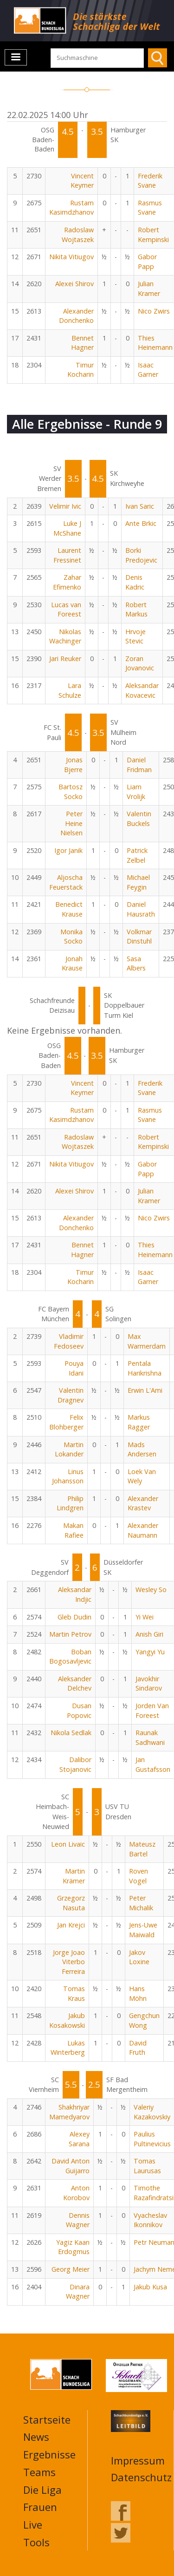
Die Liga (42, 2490)
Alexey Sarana (79, 2139)
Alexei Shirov (74, 283)
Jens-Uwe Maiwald (143, 1930)
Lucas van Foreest (66, 609)
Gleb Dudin (74, 1616)
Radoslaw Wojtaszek (78, 234)
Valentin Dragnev (71, 1395)
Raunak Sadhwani (150, 1737)
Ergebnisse (49, 2454)
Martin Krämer (74, 1876)
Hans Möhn (138, 1993)
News (36, 2437)
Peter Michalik (141, 1903)
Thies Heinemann (155, 343)
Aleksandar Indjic (74, 1594)
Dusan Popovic (79, 1710)
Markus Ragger (139, 1422)
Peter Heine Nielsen (71, 823)
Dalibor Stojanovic (75, 1764)
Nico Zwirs (154, 311)
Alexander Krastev (143, 1503)
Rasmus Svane (150, 207)
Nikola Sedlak (71, 1732)
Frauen (40, 2507)
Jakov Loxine (139, 1957)
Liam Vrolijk (136, 791)
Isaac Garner (148, 370)
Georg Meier (71, 2269)
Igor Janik (68, 850)
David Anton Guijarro (71, 2165)
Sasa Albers (136, 963)
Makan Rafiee (73, 1530)
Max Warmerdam (147, 1341)
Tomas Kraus (74, 1993)
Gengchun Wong (144, 2020)
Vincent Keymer (82, 180)
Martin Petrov (70, 1634)
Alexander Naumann (143, 1530)
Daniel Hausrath (141, 909)
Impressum (138, 2460)
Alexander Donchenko (76, 316)
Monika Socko (71, 936)
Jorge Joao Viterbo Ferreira (69, 1962)
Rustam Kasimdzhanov (71, 207)
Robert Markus (136, 609)
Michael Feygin (138, 882)
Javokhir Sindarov (148, 1683)
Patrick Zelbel (137, 855)
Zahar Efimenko (67, 582)
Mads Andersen (142, 1449)
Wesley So (151, 1589)
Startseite (47, 2419)
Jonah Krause (72, 963)
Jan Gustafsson (152, 1764)
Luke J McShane (67, 528)
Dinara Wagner (78, 2291)
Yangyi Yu (150, 1651)
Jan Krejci (71, 1925)
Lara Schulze (69, 690)
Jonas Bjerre (73, 764)
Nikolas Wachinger (65, 636)
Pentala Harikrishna (144, 1368)
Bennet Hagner (82, 343)
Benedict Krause (69, 909)
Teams (39, 2472)
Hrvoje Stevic (135, 636)
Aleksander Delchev (74, 1683)
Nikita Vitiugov (71, 256)
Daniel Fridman (139, 764)
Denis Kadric (134, 582)
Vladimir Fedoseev (69, 1341)
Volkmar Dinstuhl (139, 936)
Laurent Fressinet (67, 555)
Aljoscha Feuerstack (66, 882)
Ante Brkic (140, 523)
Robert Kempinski (153, 234)
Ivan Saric (139, 506)
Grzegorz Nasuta (71, 1903)
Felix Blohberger (66, 1422)
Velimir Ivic (65, 506)
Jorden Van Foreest (152, 1710)
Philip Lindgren (70, 1503)
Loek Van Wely (142, 1476)
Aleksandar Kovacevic (142, 690)
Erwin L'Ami (145, 1390)
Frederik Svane (150, 180)
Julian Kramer (149, 288)
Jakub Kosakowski (67, 2020)
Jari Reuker (65, 658)
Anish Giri (149, 1634)
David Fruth (138, 2048)
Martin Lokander (69, 1449)
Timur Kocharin (80, 370)
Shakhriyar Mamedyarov (69, 2112)
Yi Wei (144, 1616)
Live (32, 2524)
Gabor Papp (147, 261)
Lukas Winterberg (68, 2048)
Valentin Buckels (139, 818)
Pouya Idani (74, 1368)
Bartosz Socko (70, 791)
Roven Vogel (138, 1876)
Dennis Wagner (78, 2220)
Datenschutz (141, 2477)
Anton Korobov (76, 2192)
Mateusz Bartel (142, 1849)
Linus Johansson (68, 1476)
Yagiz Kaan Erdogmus (73, 2247)
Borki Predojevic (141, 555)
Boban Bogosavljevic (70, 1656)
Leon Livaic (68, 1844)
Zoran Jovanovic (139, 663)
